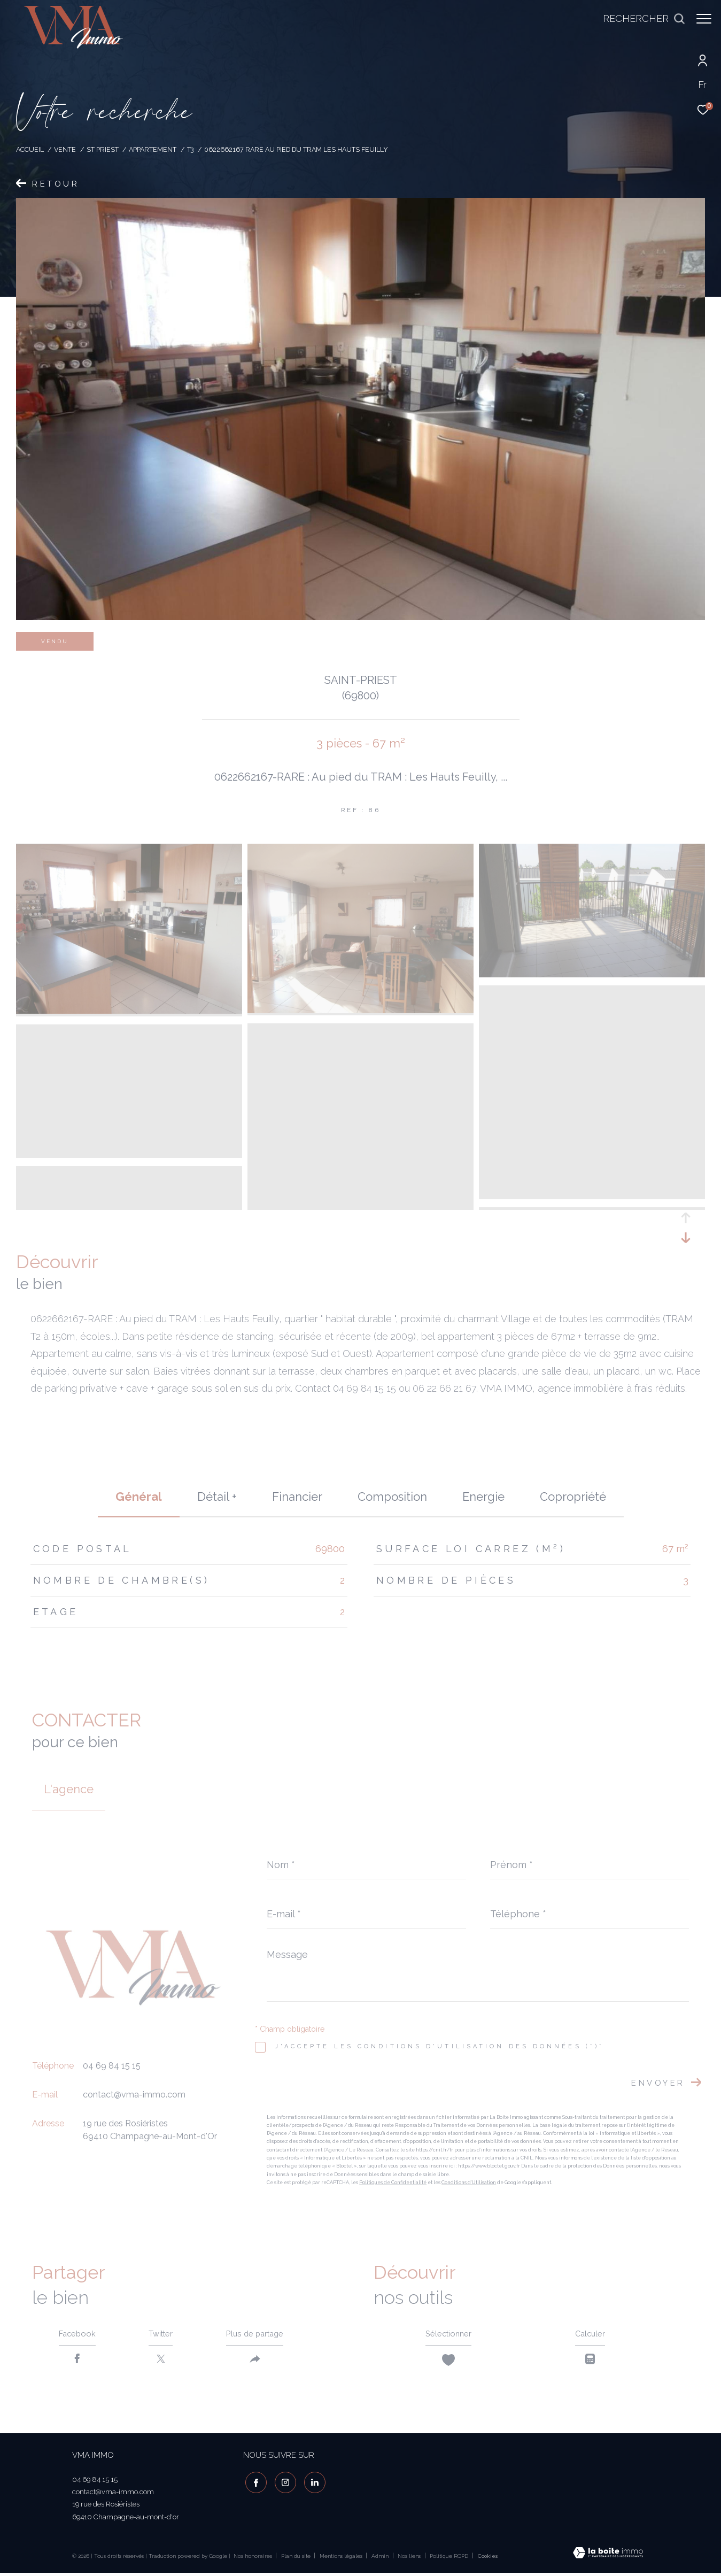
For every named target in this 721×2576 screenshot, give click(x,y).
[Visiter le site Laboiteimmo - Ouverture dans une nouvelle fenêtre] (608, 2557)
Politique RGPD (449, 2559)
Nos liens (410, 2559)
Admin (380, 2559)
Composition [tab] (392, 1496)
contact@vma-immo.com (134, 2094)
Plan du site (296, 2559)
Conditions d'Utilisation (468, 2182)
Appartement (152, 149)
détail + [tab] (217, 1496)
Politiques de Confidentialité (393, 2182)
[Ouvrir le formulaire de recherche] (639, 19)
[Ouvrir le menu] (704, 18)
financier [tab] (297, 1496)
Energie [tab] (483, 1496)
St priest (103, 149)
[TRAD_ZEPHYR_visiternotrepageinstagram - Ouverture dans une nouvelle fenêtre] (282, 2484)
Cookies (488, 2559)
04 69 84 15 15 (112, 2066)
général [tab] (138, 1496)
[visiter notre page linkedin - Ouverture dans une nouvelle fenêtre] (312, 2484)
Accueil (30, 149)
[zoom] (129, 1011)
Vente (65, 149)
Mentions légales (342, 2559)
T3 (190, 149)
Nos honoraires (253, 2559)
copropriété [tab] (573, 1496)
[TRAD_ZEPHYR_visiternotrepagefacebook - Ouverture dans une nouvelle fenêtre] (254, 2484)
